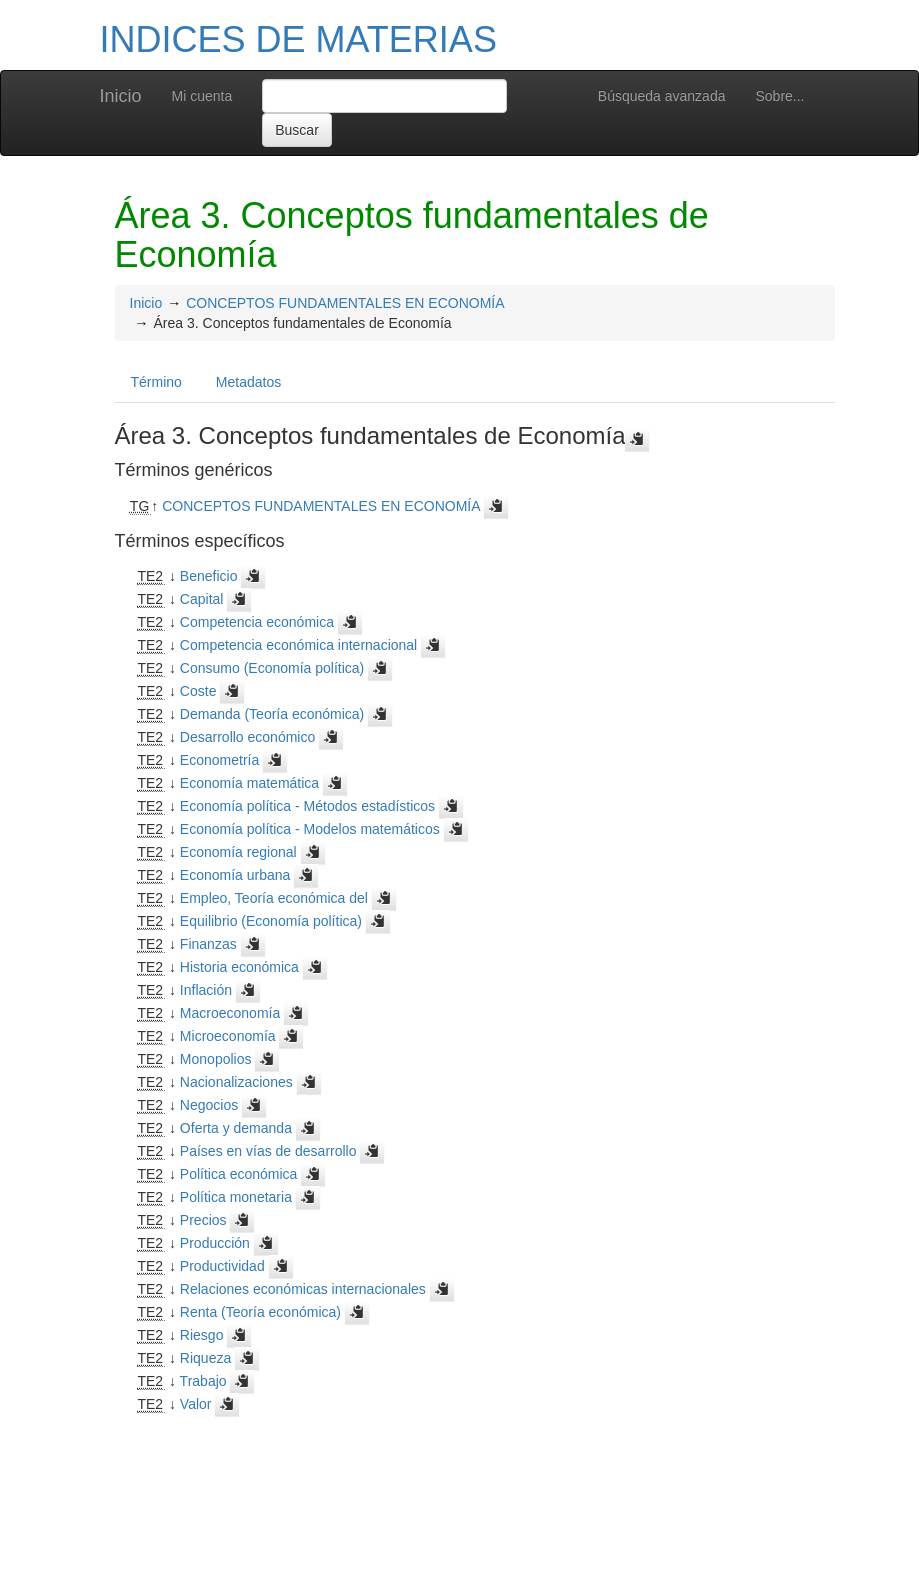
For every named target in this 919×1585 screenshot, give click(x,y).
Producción (215, 1243)
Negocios (209, 1105)
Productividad (222, 1266)
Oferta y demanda (236, 1128)
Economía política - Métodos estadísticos (307, 806)
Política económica (239, 1174)
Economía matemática (249, 783)
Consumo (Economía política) (272, 668)
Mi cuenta (202, 96)
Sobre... (779, 96)
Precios (203, 1220)
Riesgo (202, 1335)
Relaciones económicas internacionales (303, 1289)
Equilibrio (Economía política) (271, 921)
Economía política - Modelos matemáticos (310, 829)
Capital (202, 599)
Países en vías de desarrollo (268, 1151)
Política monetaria (236, 1197)
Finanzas (208, 944)
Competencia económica (257, 622)
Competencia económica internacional (298, 645)
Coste (198, 691)
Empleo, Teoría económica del (274, 898)
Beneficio (209, 576)
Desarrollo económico (247, 737)
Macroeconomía (230, 1013)
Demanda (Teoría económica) (272, 714)
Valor (196, 1404)
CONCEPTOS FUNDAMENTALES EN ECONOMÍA (345, 303)
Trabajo (203, 1381)
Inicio (121, 96)
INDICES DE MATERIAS (298, 39)
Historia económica (239, 967)
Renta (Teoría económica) (260, 1312)
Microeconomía (228, 1036)
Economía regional (238, 852)
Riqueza (205, 1358)
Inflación (206, 990)
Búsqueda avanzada (662, 96)
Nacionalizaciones (236, 1082)
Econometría (219, 760)
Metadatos (248, 382)
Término (156, 382)
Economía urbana (235, 875)
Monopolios (216, 1059)
